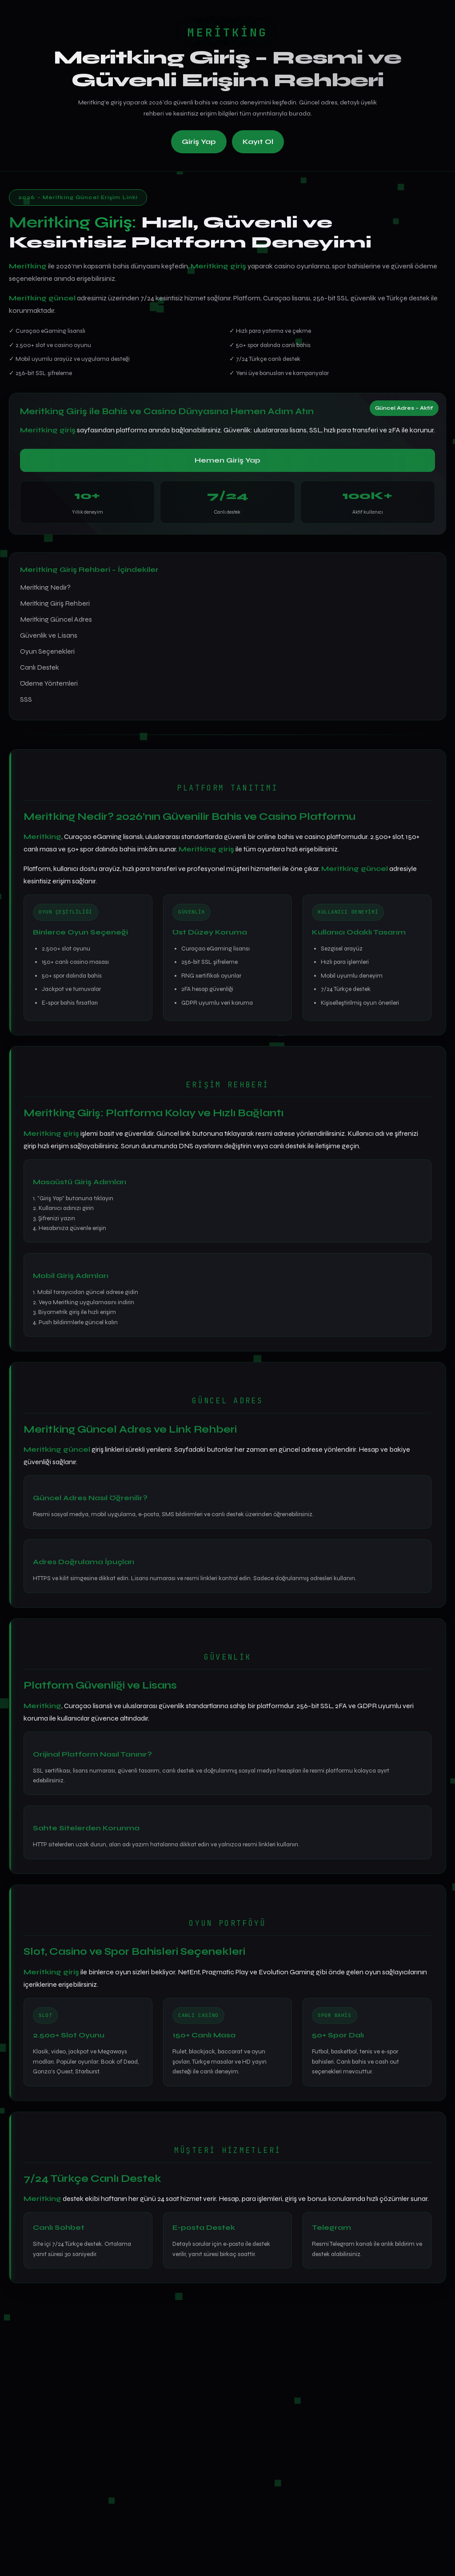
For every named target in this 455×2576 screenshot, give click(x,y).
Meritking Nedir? (45, 587)
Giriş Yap (199, 141)
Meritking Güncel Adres (56, 619)
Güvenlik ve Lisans (48, 635)
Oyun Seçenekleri (47, 651)
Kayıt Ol (258, 141)
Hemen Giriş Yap (227, 460)
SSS (26, 699)
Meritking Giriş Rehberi (55, 603)
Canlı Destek (39, 667)
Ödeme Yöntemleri (49, 683)
